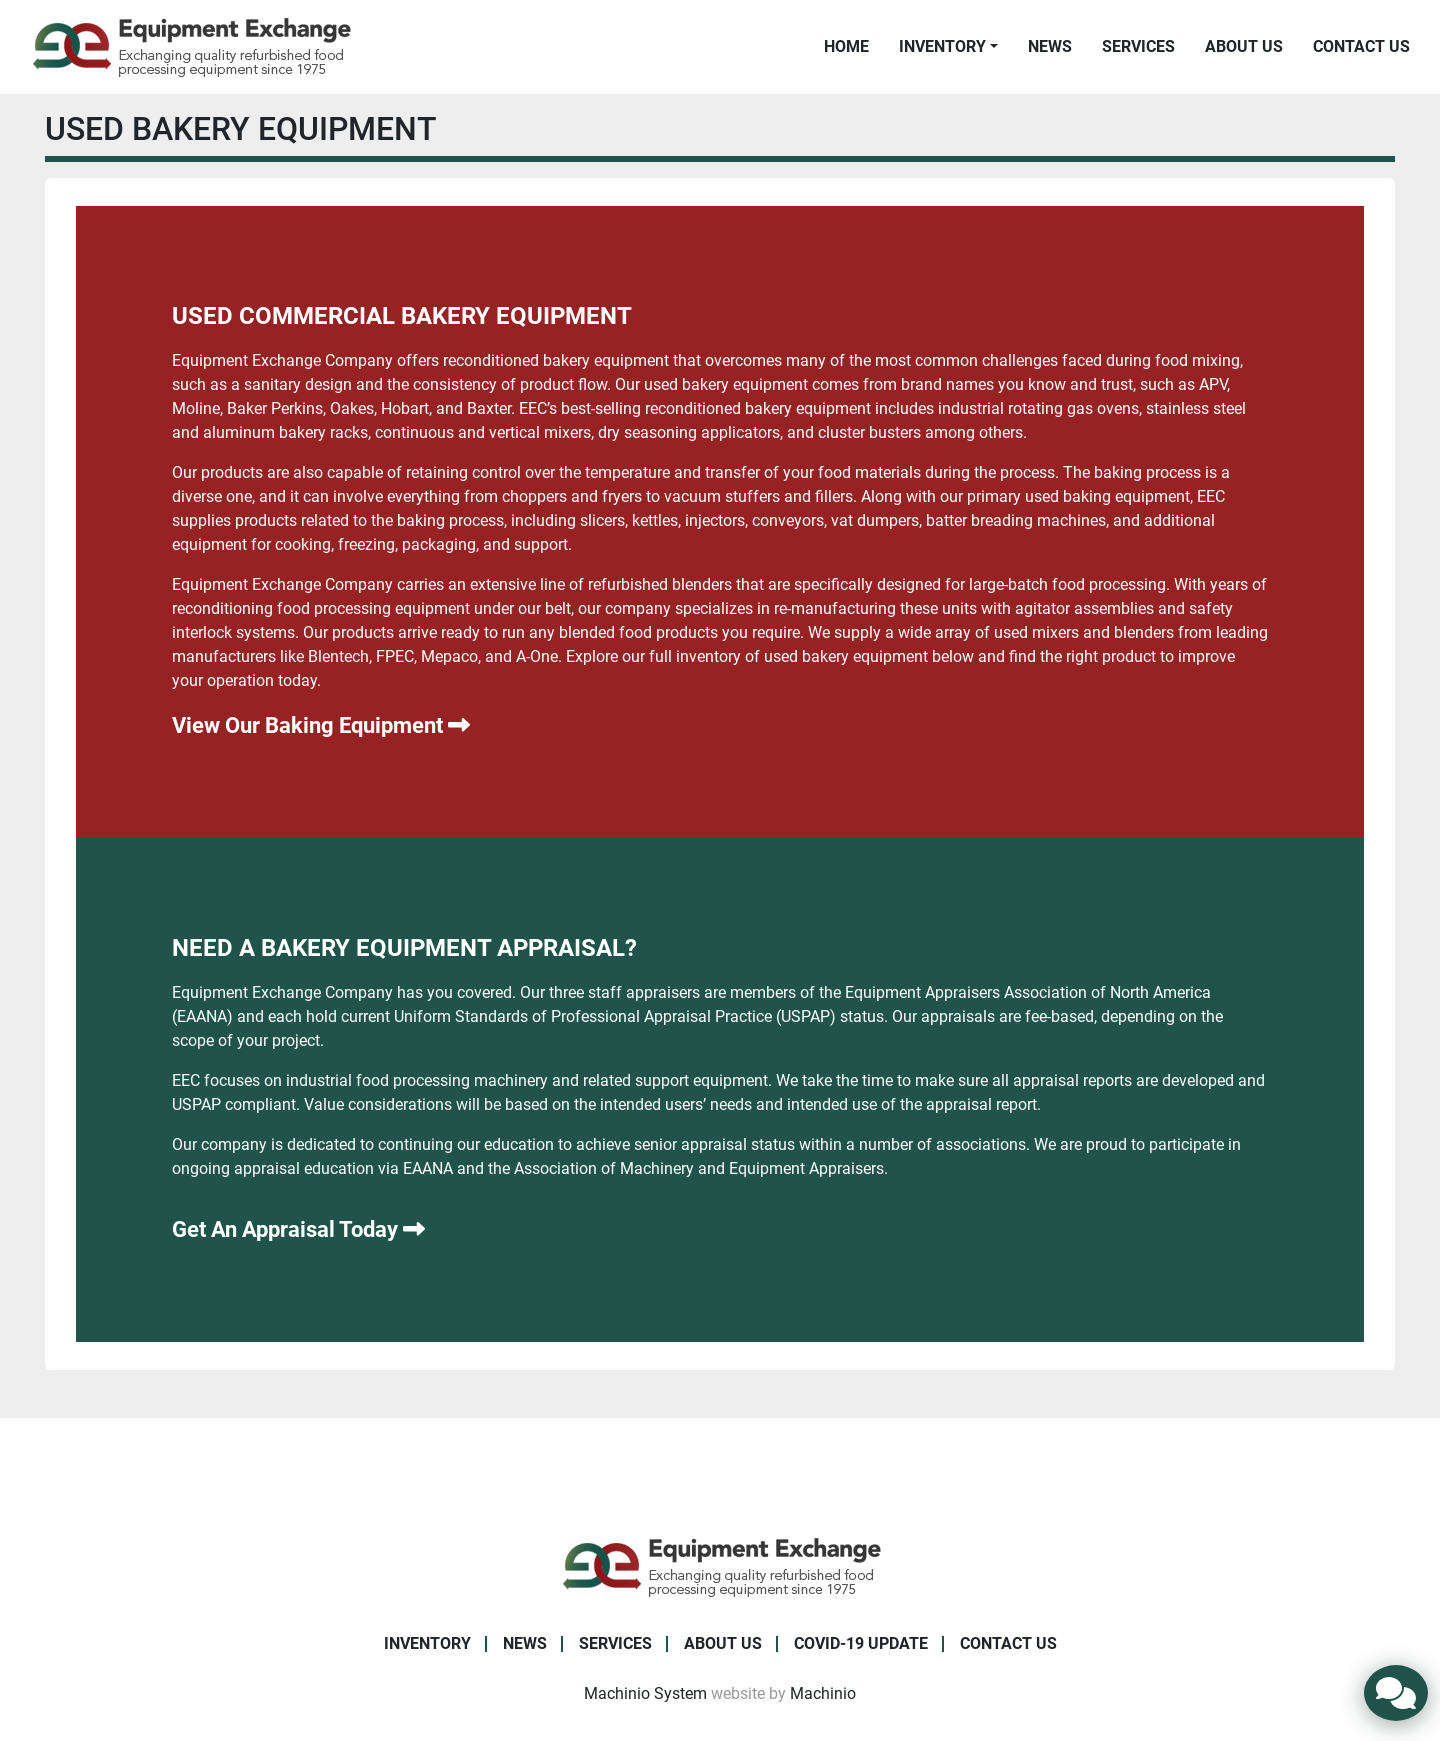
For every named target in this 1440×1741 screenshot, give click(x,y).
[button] (948, 47)
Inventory (942, 46)
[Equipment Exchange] (720, 1565)
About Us (1244, 46)
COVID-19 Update (861, 1643)
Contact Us (1361, 46)
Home (846, 46)
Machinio (823, 1693)
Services (1138, 46)
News (1050, 46)
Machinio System (645, 1693)
